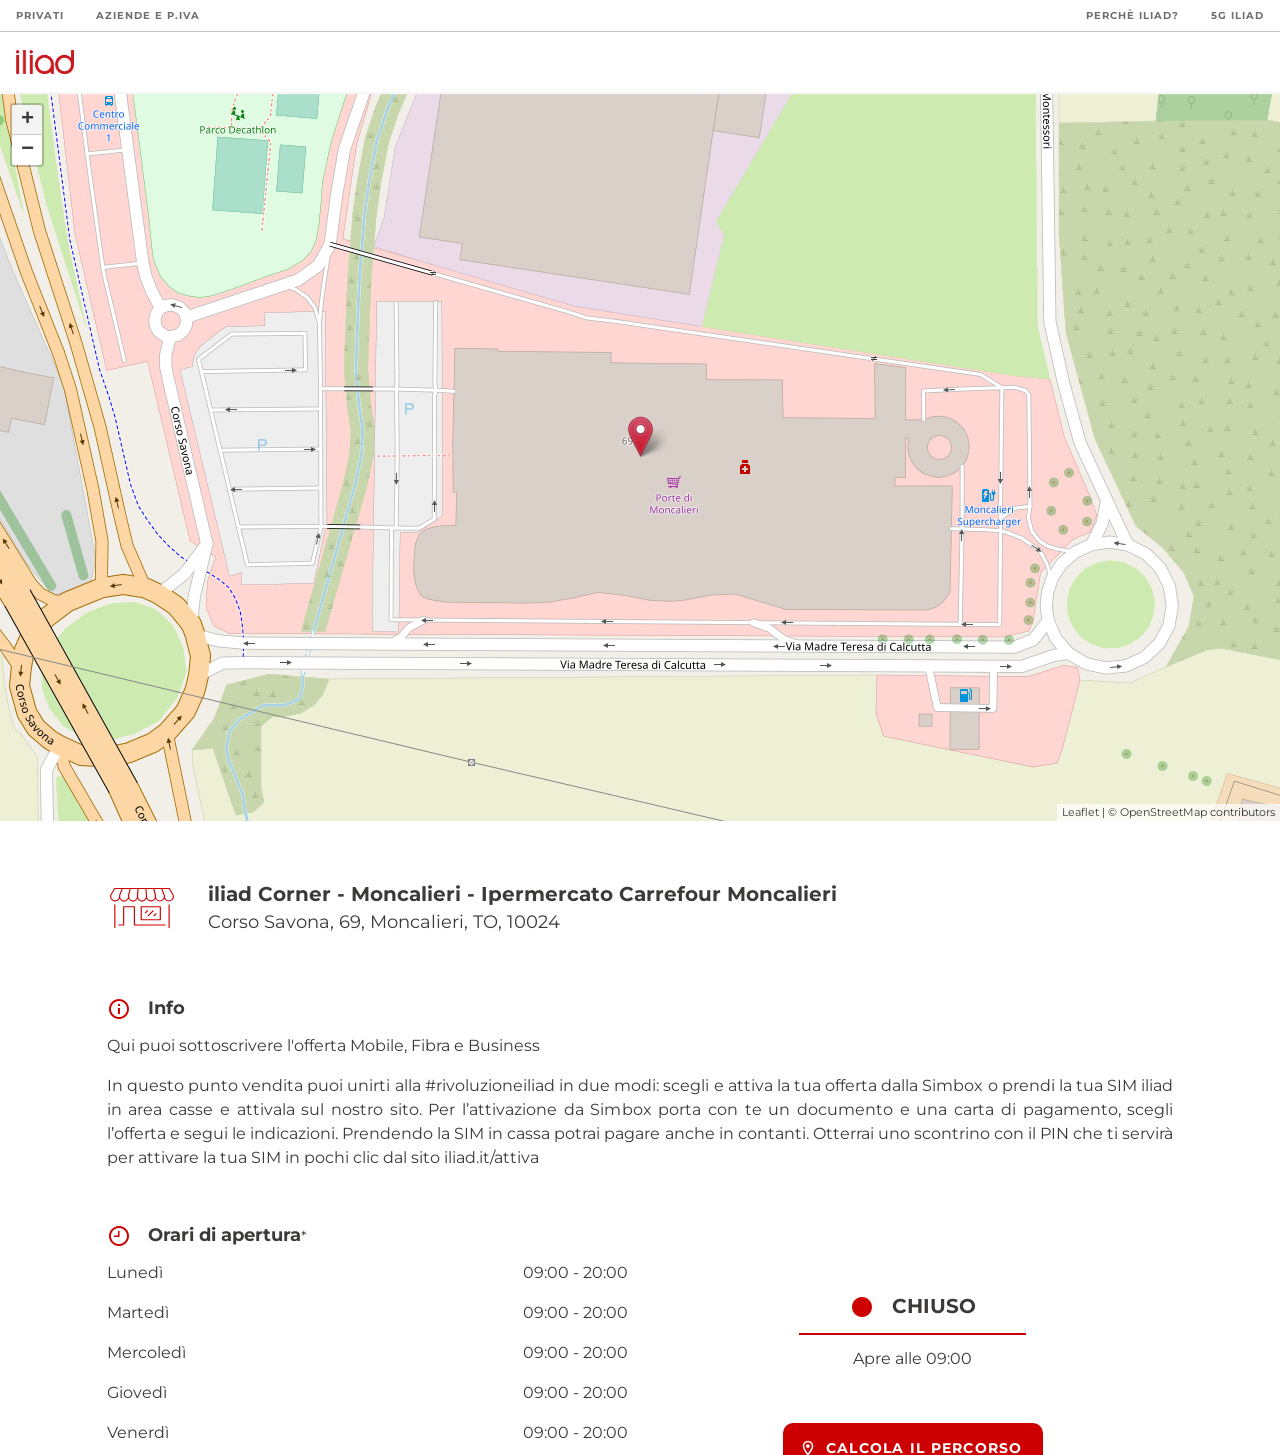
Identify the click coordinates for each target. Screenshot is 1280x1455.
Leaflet (1080, 812)
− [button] (27, 150)
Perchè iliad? (1132, 15)
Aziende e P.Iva (148, 15)
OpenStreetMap (1163, 812)
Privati (40, 15)
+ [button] (27, 120)
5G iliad (1237, 15)
